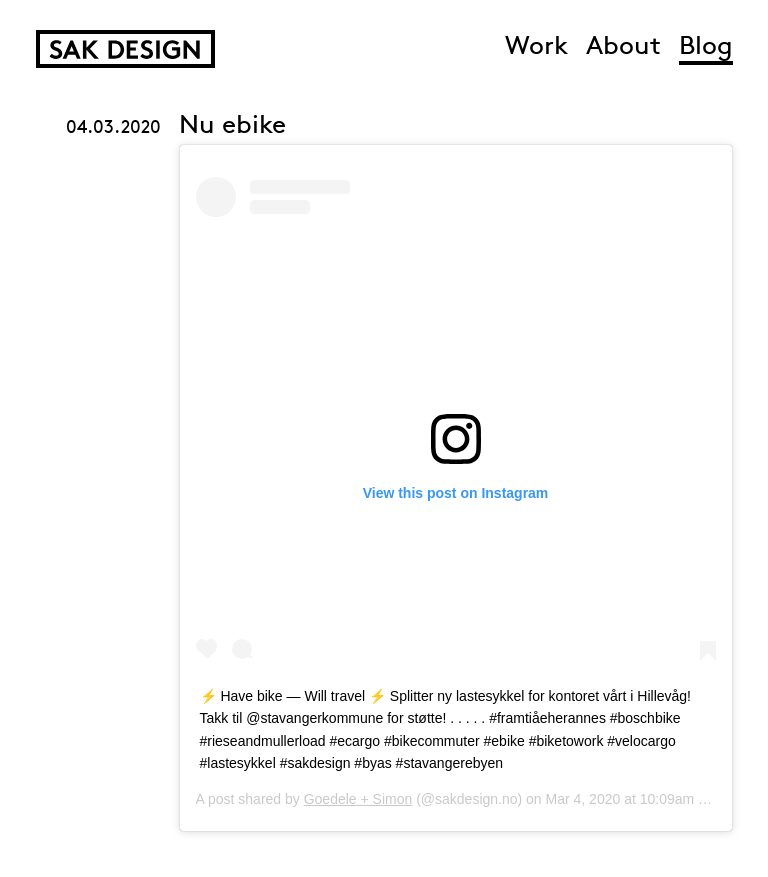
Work (536, 47)
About (623, 47)
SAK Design (125, 49)
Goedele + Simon (358, 799)
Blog (706, 47)
